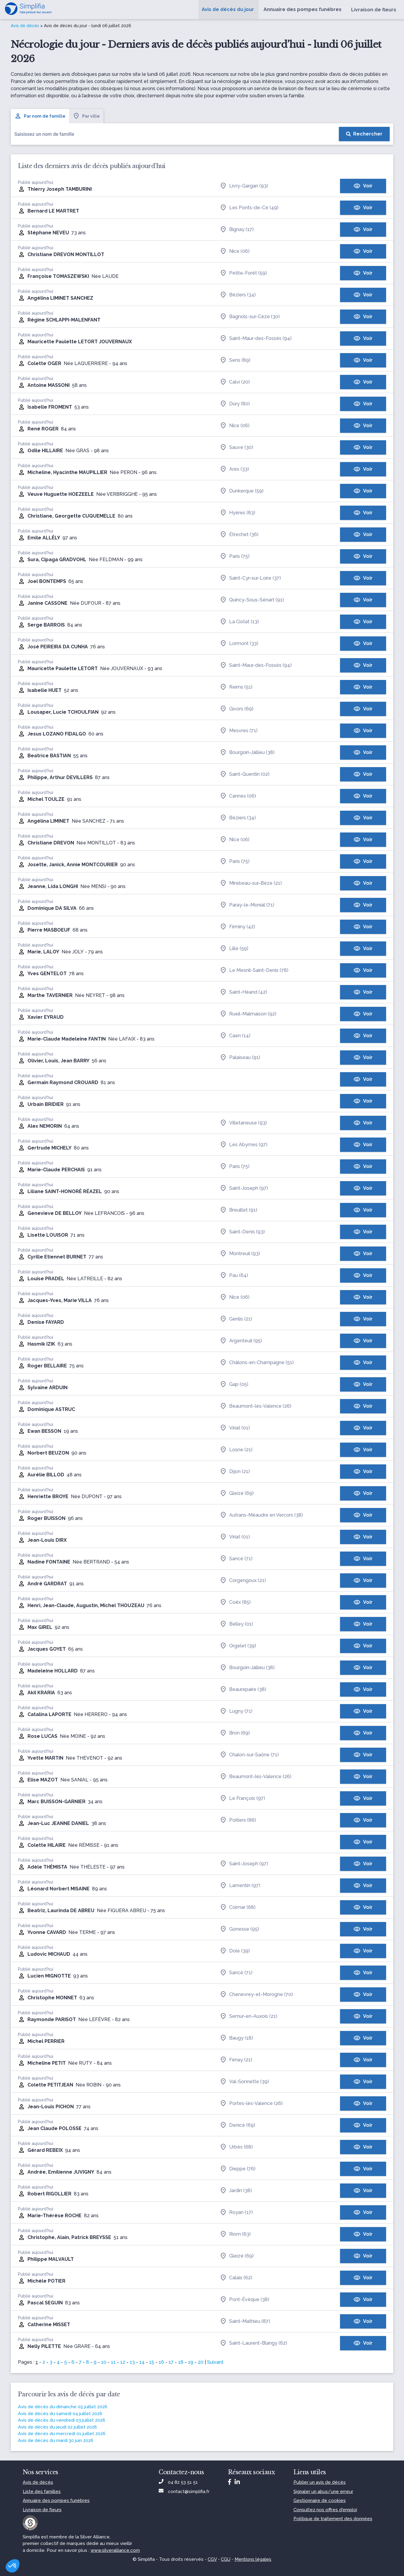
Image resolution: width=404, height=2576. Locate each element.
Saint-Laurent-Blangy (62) (253, 2343)
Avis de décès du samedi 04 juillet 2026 (60, 2413)
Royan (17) (236, 2212)
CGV (212, 2559)
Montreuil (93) (240, 1253)
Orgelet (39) (238, 1645)
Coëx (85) (235, 1602)
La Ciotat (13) (239, 621)
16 (161, 2362)
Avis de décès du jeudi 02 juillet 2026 (57, 2427)
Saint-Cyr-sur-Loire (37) (250, 578)
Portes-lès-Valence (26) (251, 2103)
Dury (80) (235, 403)
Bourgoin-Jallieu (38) (247, 752)
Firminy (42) (237, 926)
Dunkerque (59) (242, 491)
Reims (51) (236, 687)
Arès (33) (234, 469)
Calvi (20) (235, 382)
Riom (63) (235, 2234)
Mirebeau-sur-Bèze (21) (251, 883)
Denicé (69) (237, 2125)
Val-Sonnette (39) (244, 2081)
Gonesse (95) (239, 1929)
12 (122, 2362)
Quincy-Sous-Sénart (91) (252, 600)
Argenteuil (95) (241, 1340)
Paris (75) (235, 556)
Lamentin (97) (240, 1885)
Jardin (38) (236, 2190)
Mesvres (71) (239, 730)
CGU (225, 2559)
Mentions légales (253, 2559)
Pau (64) (234, 1275)
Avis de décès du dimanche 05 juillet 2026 (62, 2406)
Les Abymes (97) (243, 1144)
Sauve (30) (236, 447)
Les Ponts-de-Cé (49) (249, 207)
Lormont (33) (239, 643)
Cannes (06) (238, 796)
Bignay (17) (237, 229)
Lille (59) (234, 948)
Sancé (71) (236, 1558)
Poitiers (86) (238, 1820)
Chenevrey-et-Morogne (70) (256, 1994)
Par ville (86, 116)
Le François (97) (242, 1798)
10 (103, 2362)
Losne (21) (236, 1449)
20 (200, 2362)
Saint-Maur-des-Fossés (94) (256, 338)
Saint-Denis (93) (242, 1231)
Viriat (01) (235, 1428)
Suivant (215, 2362)
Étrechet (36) (239, 534)
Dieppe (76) (237, 2168)
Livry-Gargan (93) (244, 186)
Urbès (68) (236, 2147)
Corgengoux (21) (243, 1580)
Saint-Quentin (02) (245, 774)
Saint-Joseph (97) (244, 1188)
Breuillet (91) (238, 1210)
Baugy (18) (236, 2038)
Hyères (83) (237, 512)
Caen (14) (235, 1035)
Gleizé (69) (237, 1493)
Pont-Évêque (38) (244, 2299)
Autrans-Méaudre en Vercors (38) (261, 1515)
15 (151, 2362)
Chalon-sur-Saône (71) (249, 1754)
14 (142, 2362)
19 (190, 2362)
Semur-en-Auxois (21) (248, 2016)
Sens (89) (235, 360)
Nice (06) (235, 251)
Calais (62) (236, 2277)
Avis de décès (25, 25)
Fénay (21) (236, 2059)
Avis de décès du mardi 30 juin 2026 (55, 2440)
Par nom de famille (39, 116)
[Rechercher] (364, 134)
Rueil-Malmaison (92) (248, 1014)
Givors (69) (236, 709)
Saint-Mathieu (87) (245, 2321)
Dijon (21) (235, 1471)
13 (132, 2362)
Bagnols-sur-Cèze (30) (250, 316)
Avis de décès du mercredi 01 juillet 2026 (61, 2433)
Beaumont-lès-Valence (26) (255, 1406)
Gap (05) (234, 1384)
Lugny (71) (236, 1711)
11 (113, 2362)
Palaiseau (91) (240, 1057)
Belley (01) (236, 1624)
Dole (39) (235, 1951)
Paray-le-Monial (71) (247, 905)
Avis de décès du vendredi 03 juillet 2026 (61, 2420)
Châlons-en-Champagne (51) (257, 1362)
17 (171, 2362)
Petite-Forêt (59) (243, 273)
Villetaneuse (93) (243, 1123)
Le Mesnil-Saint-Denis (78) (254, 970)
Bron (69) (235, 1733)
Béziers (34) (238, 294)
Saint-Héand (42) (243, 992)
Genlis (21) (236, 1319)
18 (180, 2362)
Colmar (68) (237, 1907)
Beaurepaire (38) (243, 1689)
